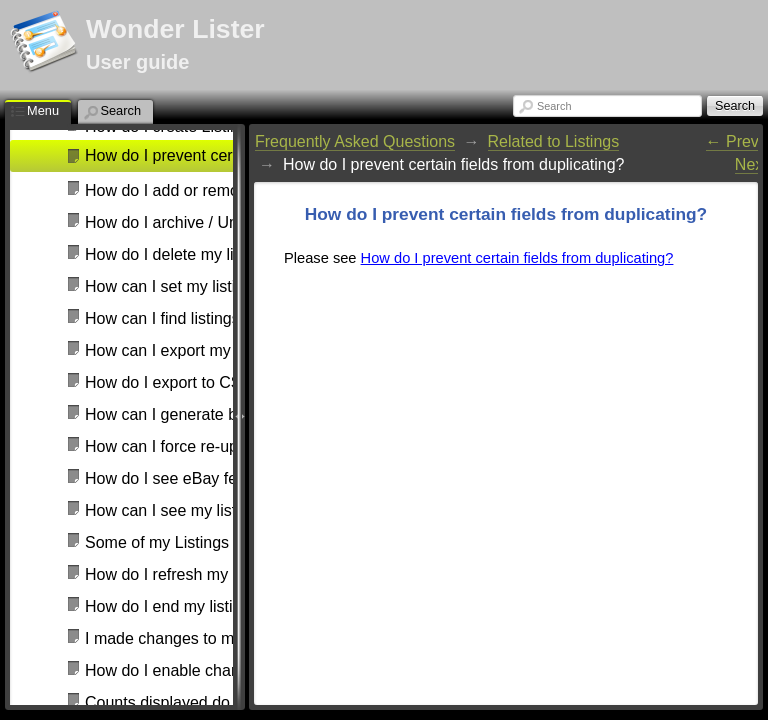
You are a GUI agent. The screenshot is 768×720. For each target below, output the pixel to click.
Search (554, 106)
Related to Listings (554, 141)
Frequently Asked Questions (355, 141)
